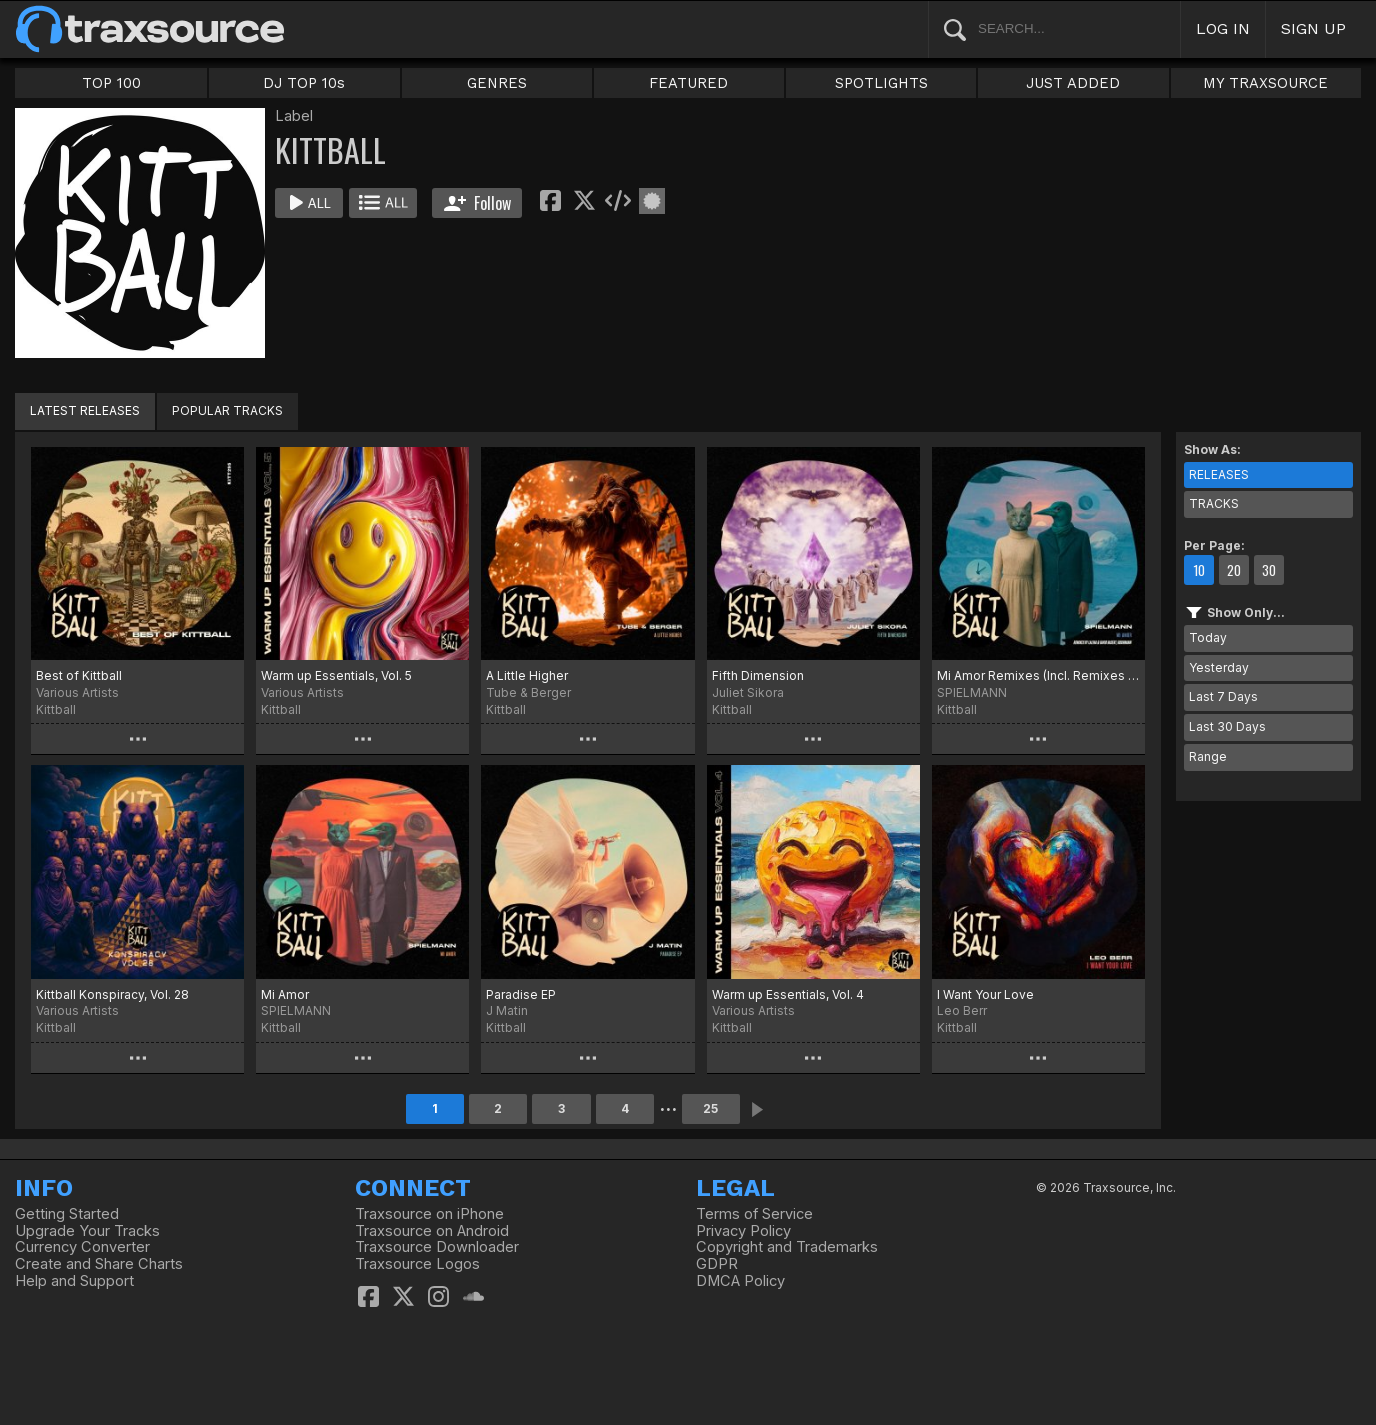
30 (1269, 570)
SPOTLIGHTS (881, 83)
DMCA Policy (740, 1281)
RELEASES (1219, 474)
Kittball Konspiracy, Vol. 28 (112, 994)
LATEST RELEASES (85, 410)
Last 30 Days (1227, 726)
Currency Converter (82, 1247)
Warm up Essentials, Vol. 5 (336, 675)
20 (1234, 570)
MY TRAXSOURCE (1265, 83)
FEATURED (688, 83)
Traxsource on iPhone (429, 1214)
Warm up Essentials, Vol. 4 (788, 994)
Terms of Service (754, 1214)
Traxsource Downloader (437, 1247)
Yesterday (1219, 667)
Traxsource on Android (432, 1231)
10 (1199, 570)
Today (1208, 637)
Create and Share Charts (99, 1264)
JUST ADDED (1073, 83)
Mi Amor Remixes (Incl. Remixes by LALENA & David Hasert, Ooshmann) (1038, 675)
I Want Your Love (985, 994)
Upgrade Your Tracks (87, 1231)
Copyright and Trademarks (787, 1247)
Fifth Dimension (758, 675)
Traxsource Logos (417, 1264)
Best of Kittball (79, 675)
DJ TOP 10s (304, 83)
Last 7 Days (1223, 696)
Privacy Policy (743, 1231)
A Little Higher (527, 675)
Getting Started (67, 1214)
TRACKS (1214, 503)
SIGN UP (1313, 28)
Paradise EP (521, 994)
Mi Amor (285, 994)
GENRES (497, 83)
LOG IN (1223, 28)
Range (1208, 756)
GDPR (717, 1264)
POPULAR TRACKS (227, 410)
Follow (477, 203)
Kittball (56, 709)
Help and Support (74, 1281)
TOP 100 (111, 83)
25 (710, 1108)
